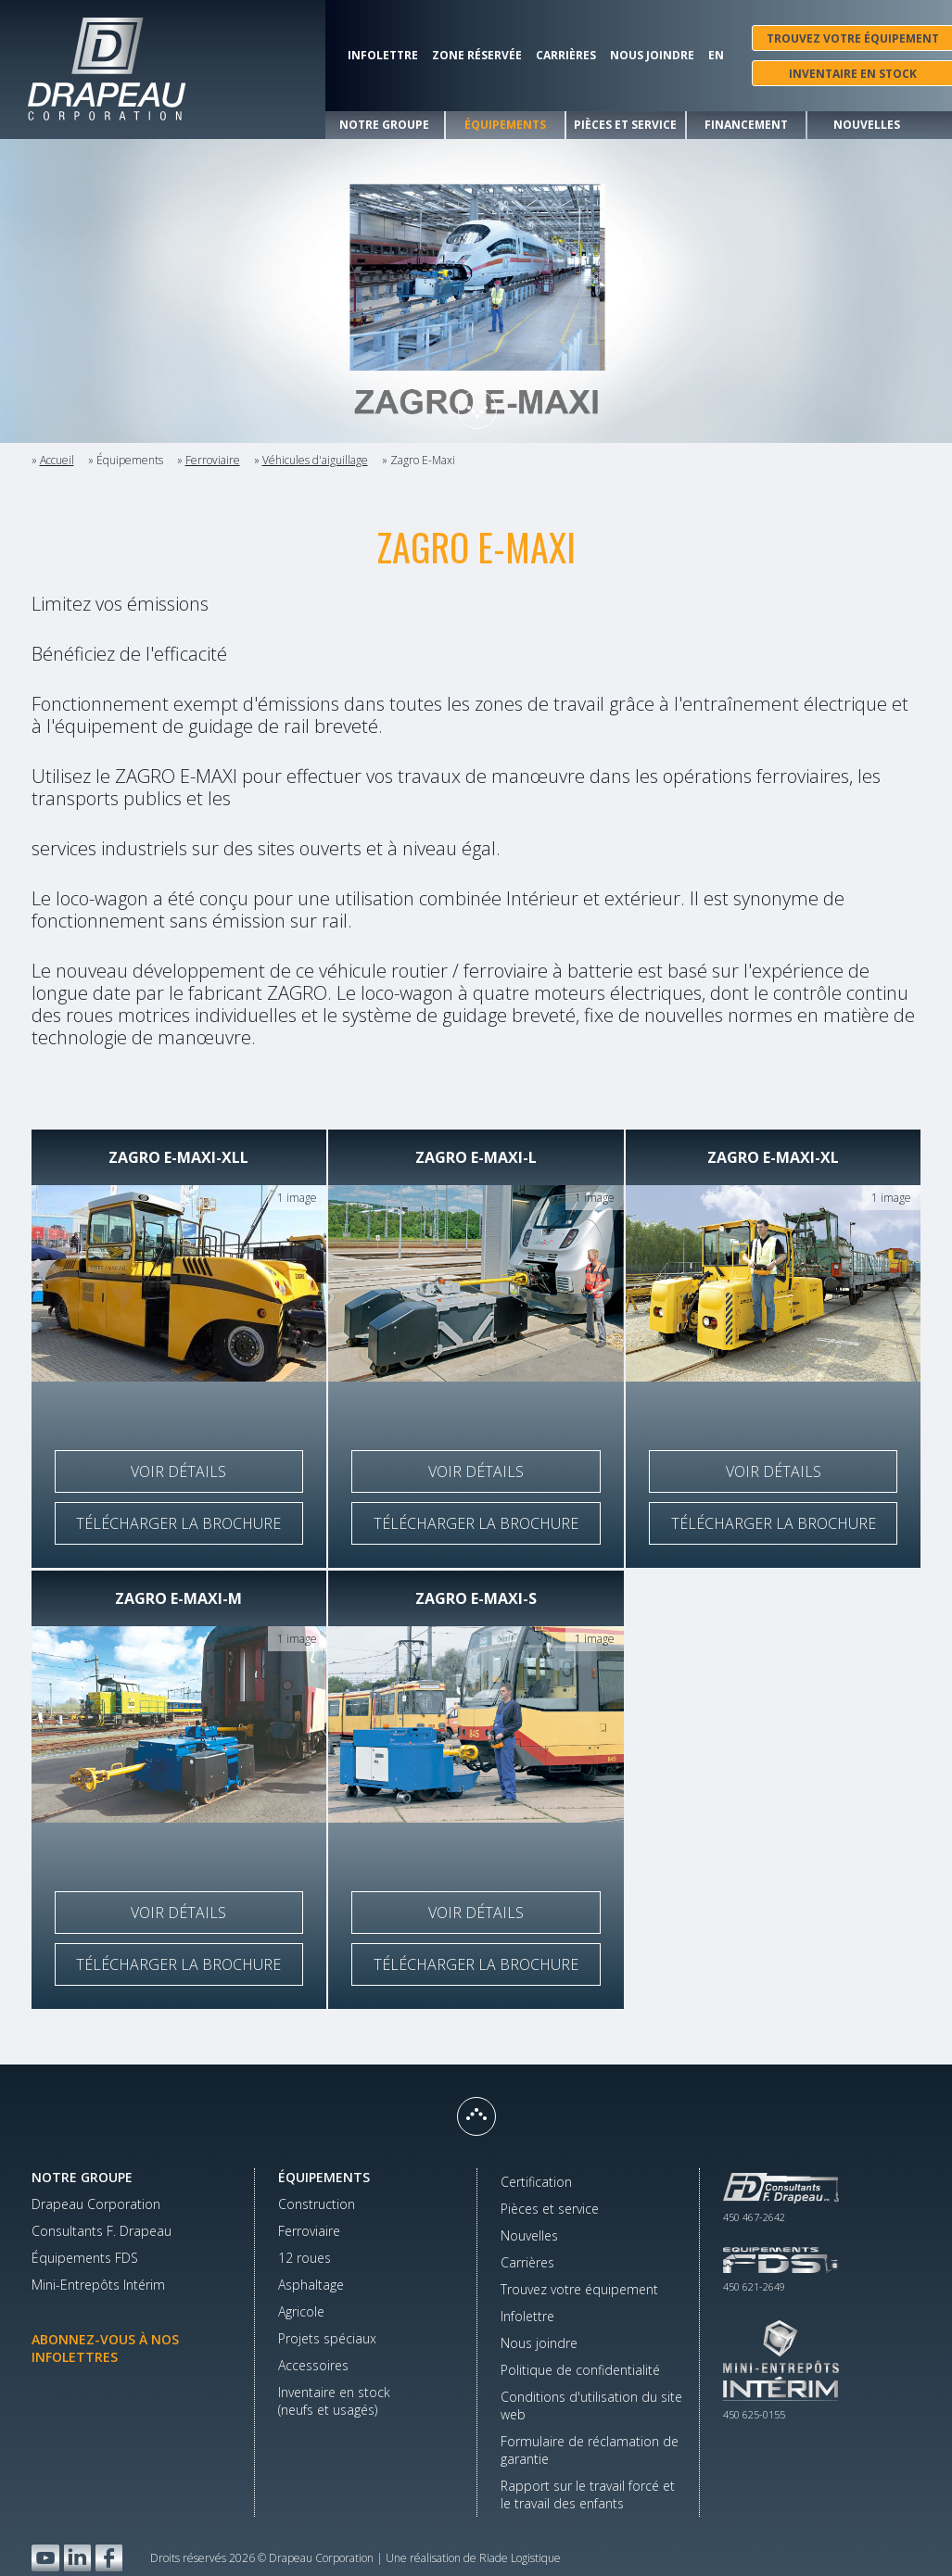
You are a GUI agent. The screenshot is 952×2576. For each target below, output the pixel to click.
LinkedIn (77, 2557)
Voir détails (178, 1471)
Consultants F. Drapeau (101, 2231)
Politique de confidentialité (580, 2370)
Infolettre (383, 55)
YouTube (45, 2557)
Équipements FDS (85, 2258)
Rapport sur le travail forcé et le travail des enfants (588, 2494)
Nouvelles (866, 125)
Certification (536, 2182)
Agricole (301, 2311)
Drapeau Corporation (96, 2204)
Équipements (505, 125)
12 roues (304, 2258)
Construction (316, 2204)
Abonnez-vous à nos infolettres (105, 2348)
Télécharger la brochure (178, 1523)
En (716, 55)
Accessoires (313, 2365)
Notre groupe (384, 125)
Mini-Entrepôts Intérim (98, 2284)
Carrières (566, 55)
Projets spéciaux (327, 2338)
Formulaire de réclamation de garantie (590, 2450)
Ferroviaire (212, 460)
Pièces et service (625, 125)
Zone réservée (477, 55)
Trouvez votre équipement (579, 2289)
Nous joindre (652, 55)
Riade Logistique (520, 2558)
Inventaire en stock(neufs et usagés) (334, 2400)
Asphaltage (311, 2284)
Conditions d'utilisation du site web (591, 2405)
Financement (746, 125)
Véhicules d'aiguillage (315, 460)
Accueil (57, 460)
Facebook (108, 2557)
